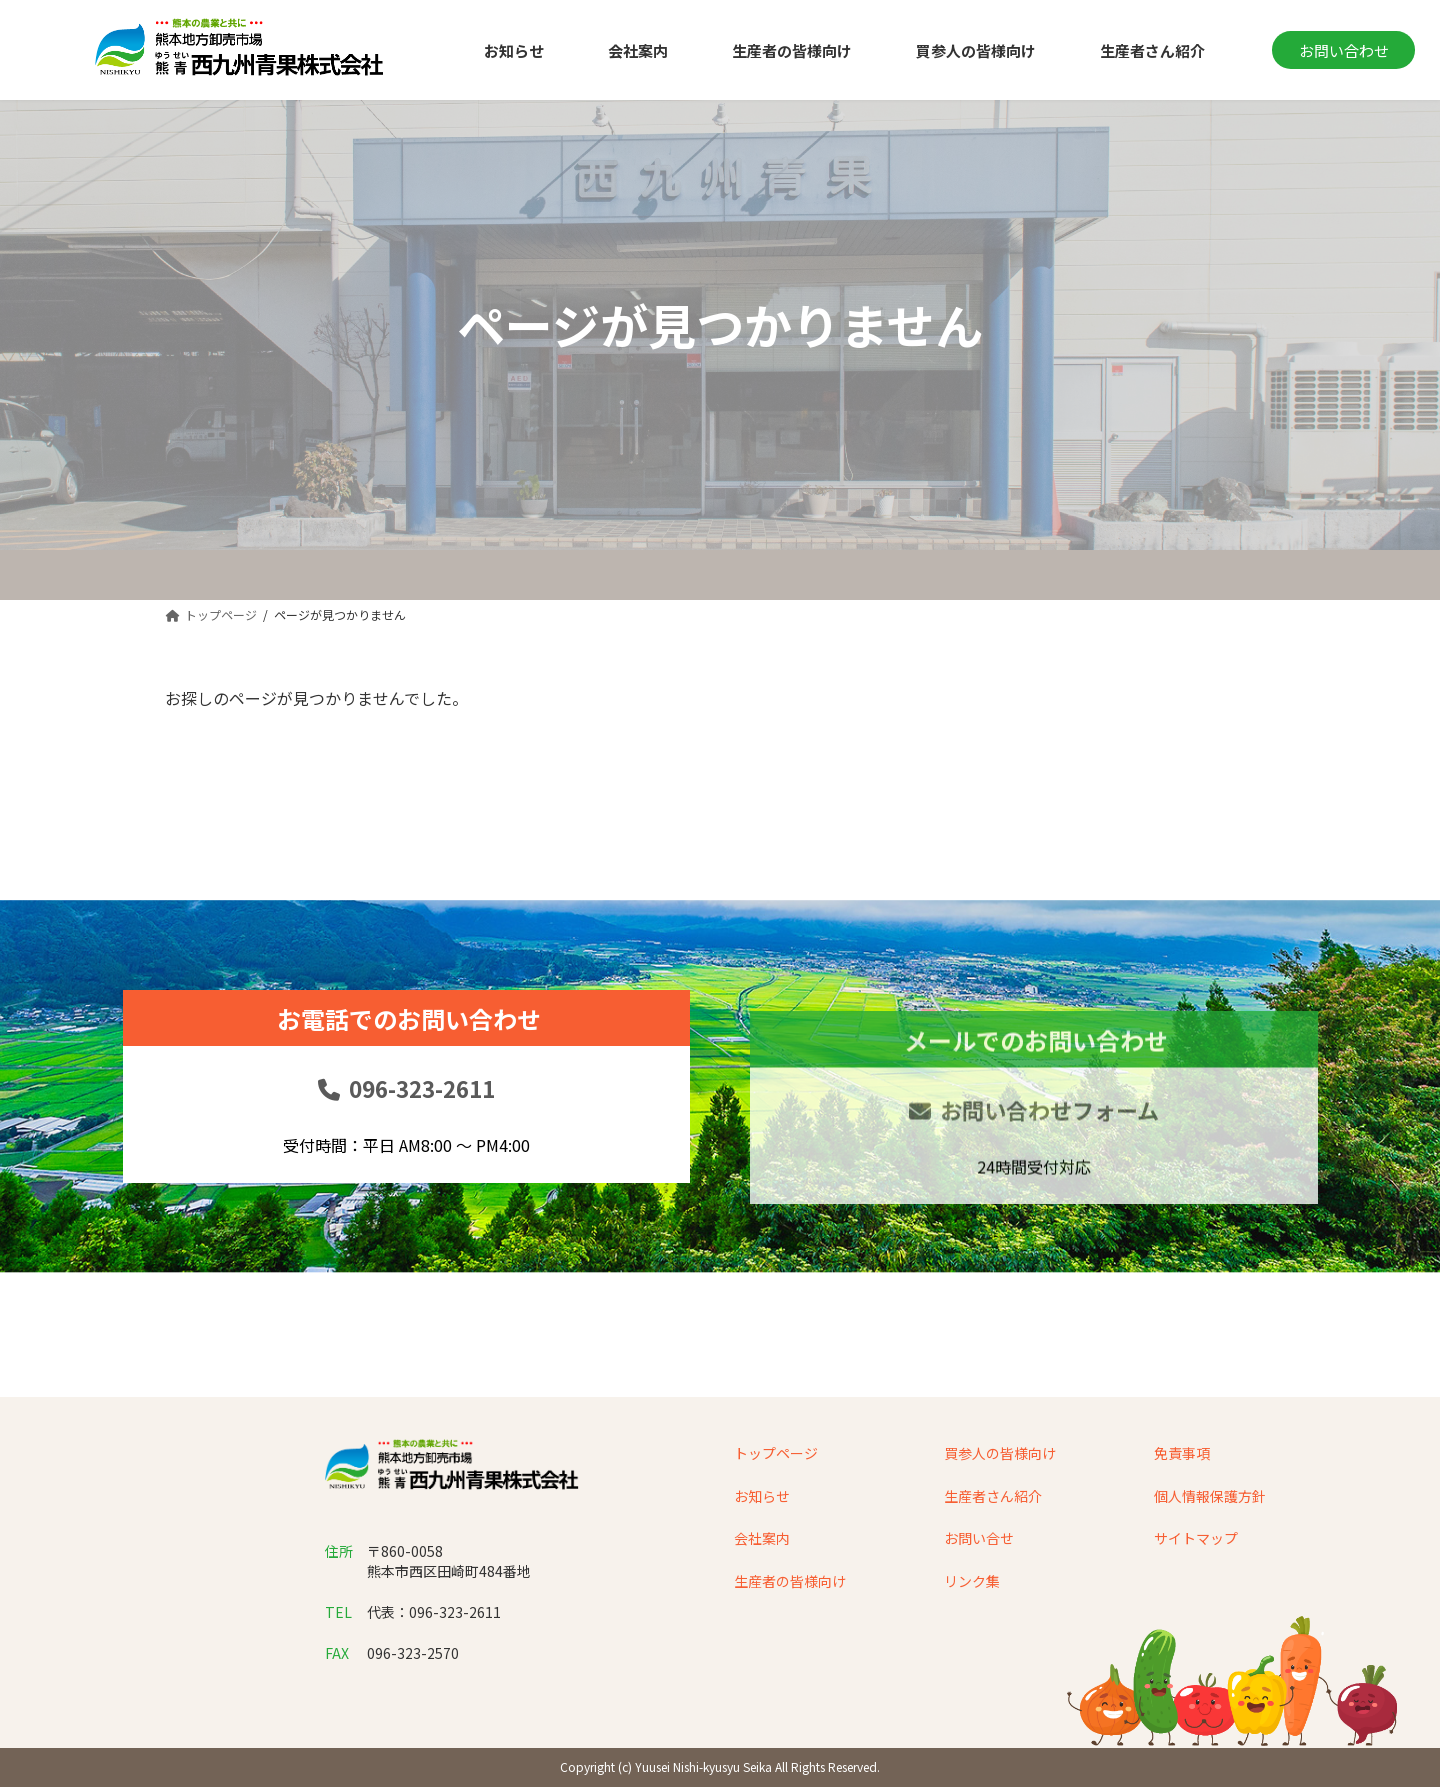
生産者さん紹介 (993, 1495)
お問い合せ (979, 1538)
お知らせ (762, 1495)
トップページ (776, 1453)
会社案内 (762, 1538)
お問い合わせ (1344, 50)
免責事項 (1182, 1453)
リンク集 (972, 1580)
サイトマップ (1196, 1538)
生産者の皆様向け (790, 1580)
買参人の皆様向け (1000, 1453)
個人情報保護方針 (1210, 1495)
